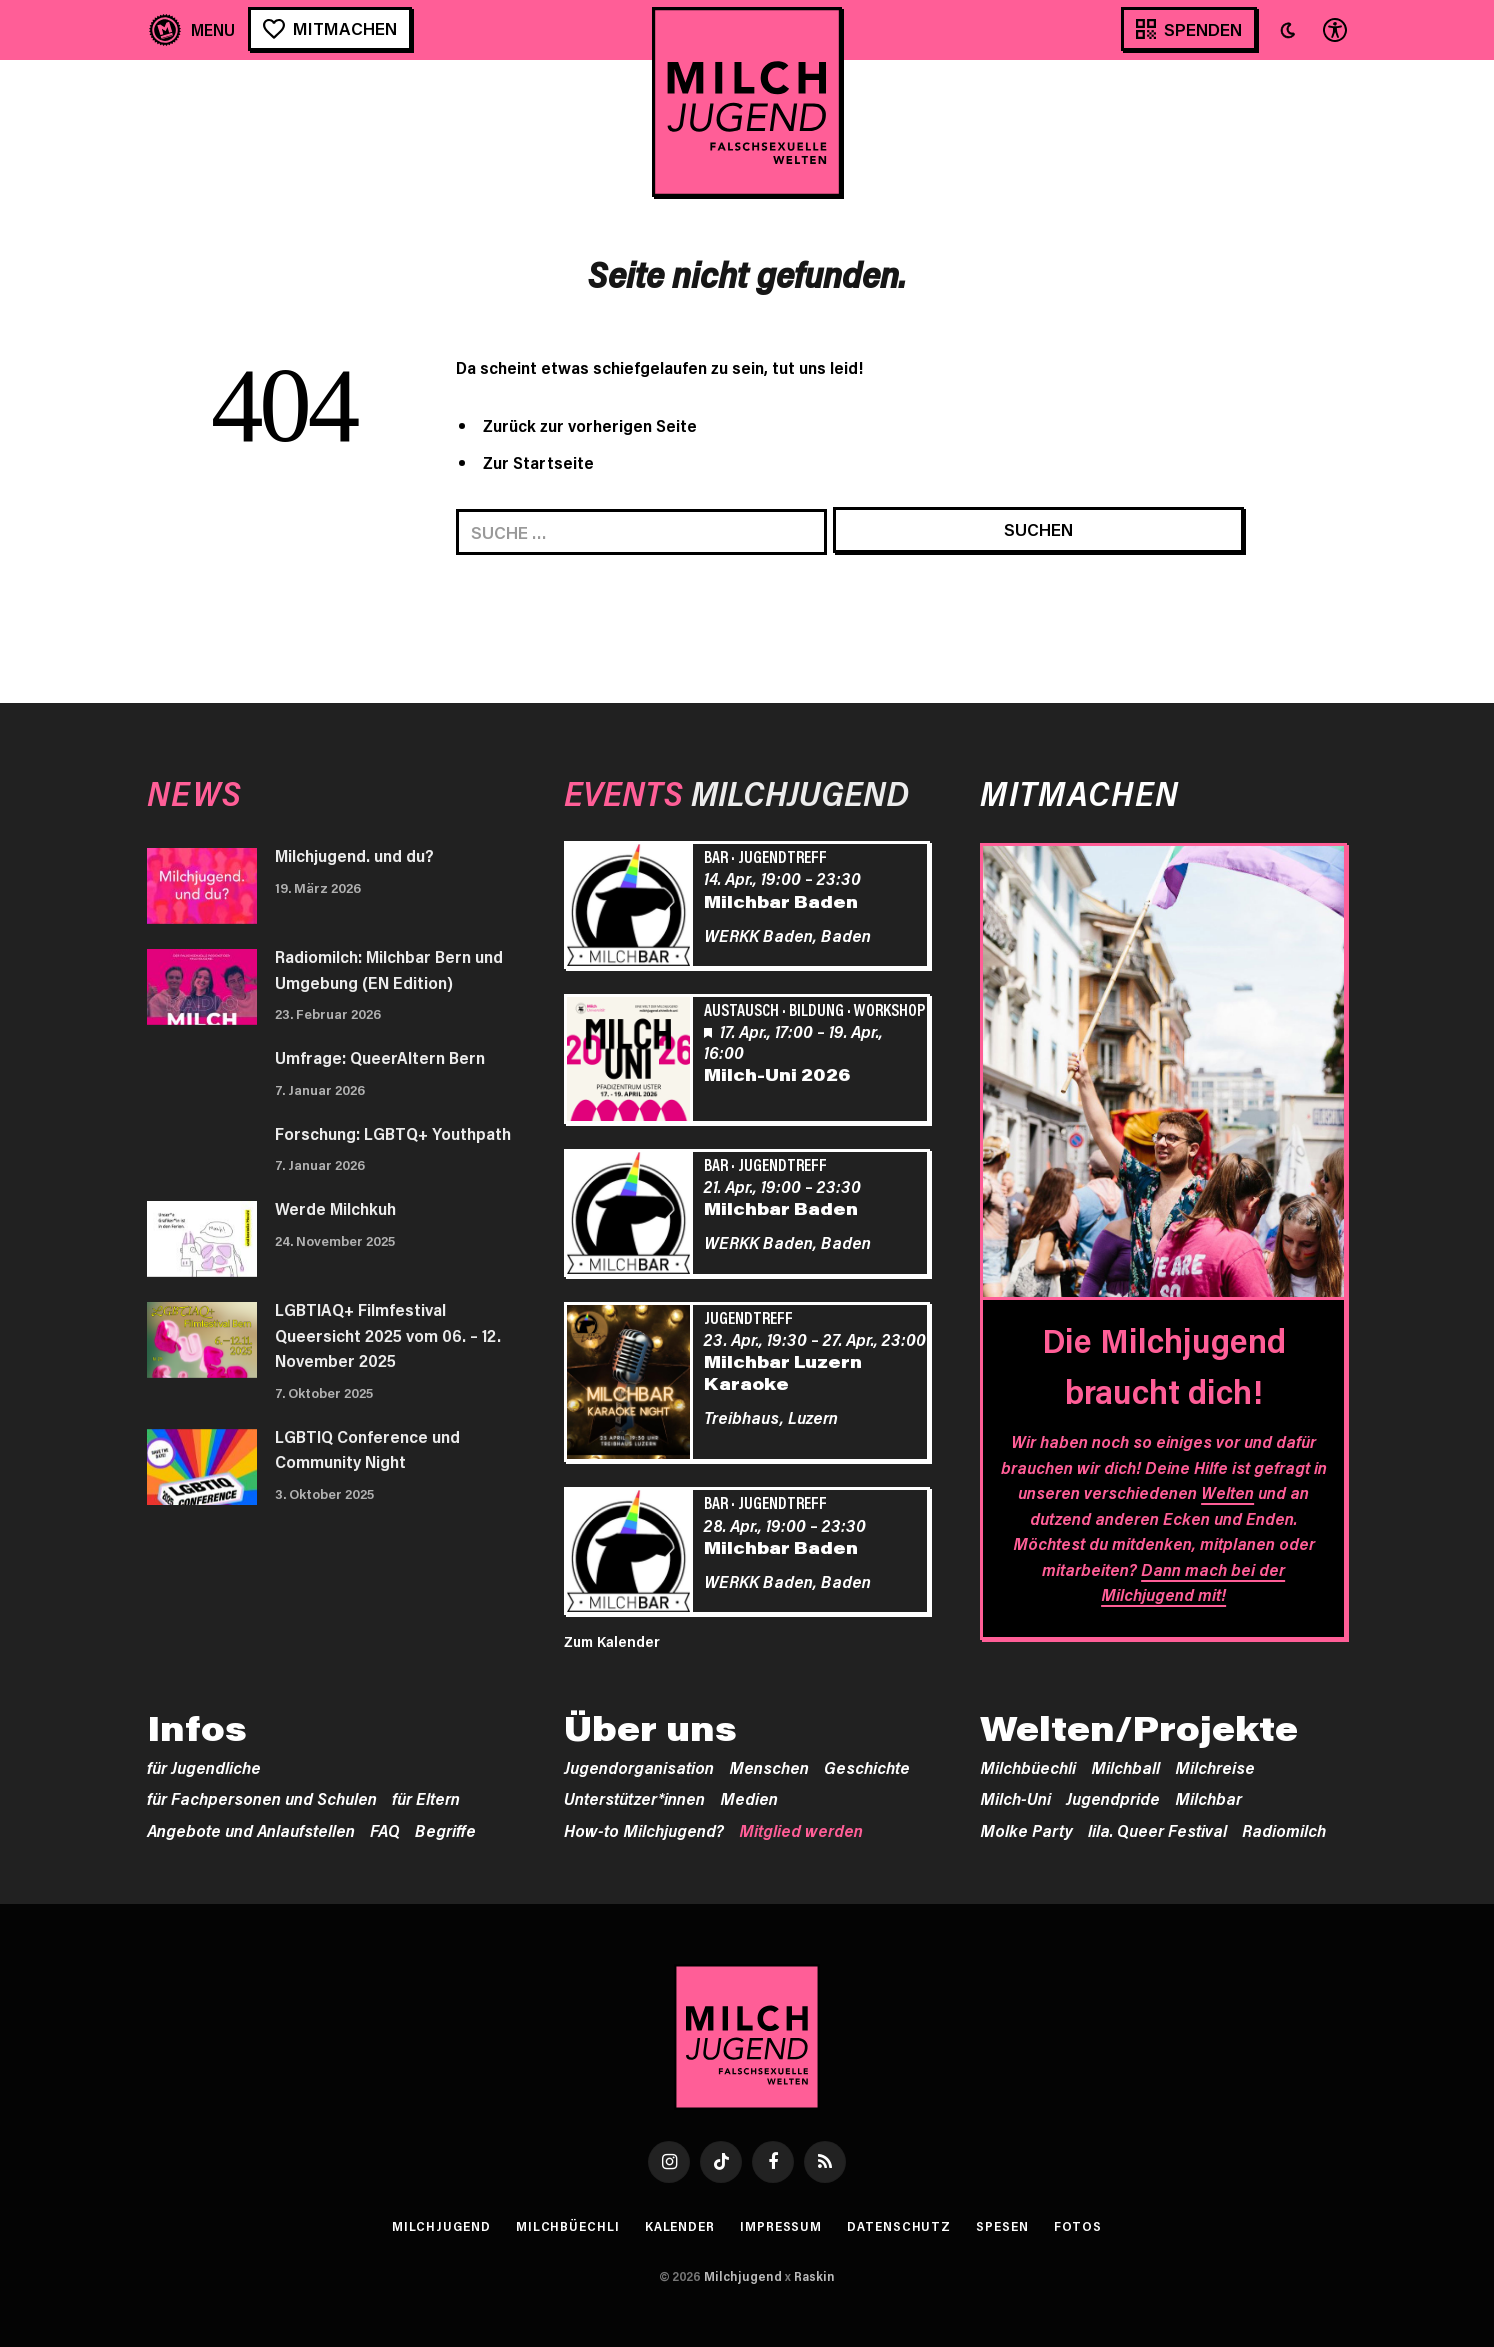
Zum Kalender (612, 1641)
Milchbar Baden (781, 901)
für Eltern (426, 1798)
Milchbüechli (1028, 1767)
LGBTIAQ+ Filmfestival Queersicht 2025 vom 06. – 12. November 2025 (388, 1334)
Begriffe (445, 1830)
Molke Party (1026, 1830)
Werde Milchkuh (335, 1208)
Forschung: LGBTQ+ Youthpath (393, 1133)
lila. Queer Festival (1157, 1830)
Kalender (680, 2226)
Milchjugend (441, 2226)
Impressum (781, 2226)
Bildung (816, 1009)
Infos (197, 1728)
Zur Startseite (538, 462)
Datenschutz (899, 2226)
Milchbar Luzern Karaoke (783, 1372)
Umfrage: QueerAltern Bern (380, 1057)
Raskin (814, 2276)
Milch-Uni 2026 (777, 1074)
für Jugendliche (204, 1767)
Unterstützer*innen (634, 1798)
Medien (749, 1798)
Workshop (889, 1009)
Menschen (769, 1767)
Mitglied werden (801, 1830)
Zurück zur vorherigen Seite (590, 425)
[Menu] (192, 29)
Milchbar (1208, 1798)
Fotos (1078, 2226)
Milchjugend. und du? (354, 855)
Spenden (1203, 29)
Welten (1227, 1492)
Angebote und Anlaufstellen (251, 1830)
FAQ (385, 1830)
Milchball (1125, 1767)
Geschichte (867, 1767)
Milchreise (1215, 1767)
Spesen (1002, 2226)
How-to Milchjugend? (644, 1830)
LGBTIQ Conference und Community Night (367, 1449)
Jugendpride (1113, 1798)
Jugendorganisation (639, 1767)
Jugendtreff (782, 856)
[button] (1288, 30)
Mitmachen (345, 28)
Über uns (650, 1728)
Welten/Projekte (1139, 1728)
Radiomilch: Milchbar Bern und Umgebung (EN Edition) (389, 969)
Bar (716, 856)
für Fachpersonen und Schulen (262, 1798)
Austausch (741, 1009)
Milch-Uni (1015, 1798)
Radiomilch (1284, 1830)
